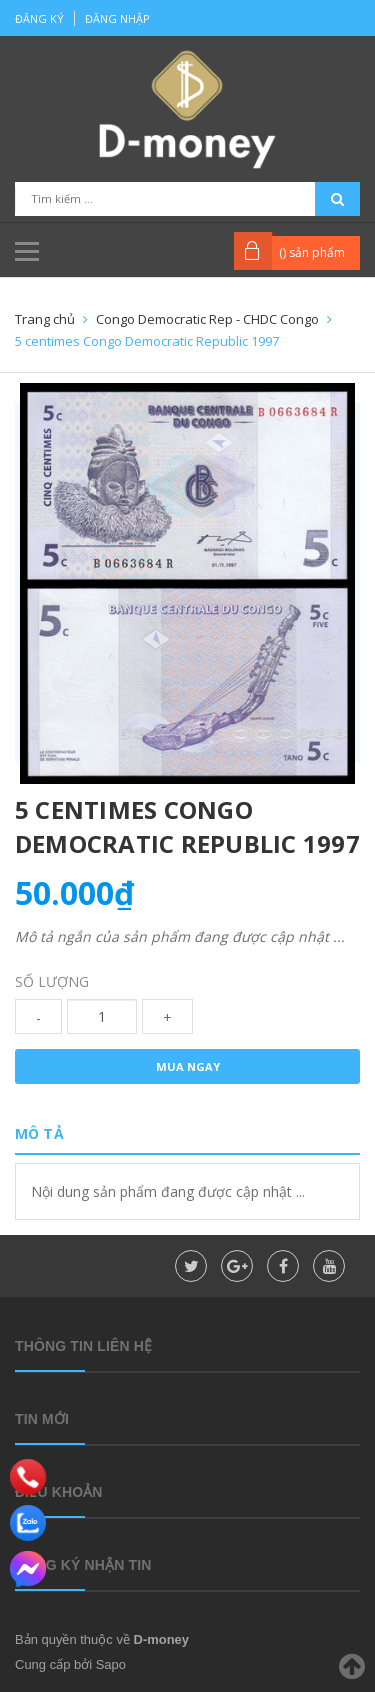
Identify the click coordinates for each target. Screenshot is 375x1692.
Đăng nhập (117, 18)
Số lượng (52, 981)
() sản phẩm (312, 252)
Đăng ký (39, 18)
